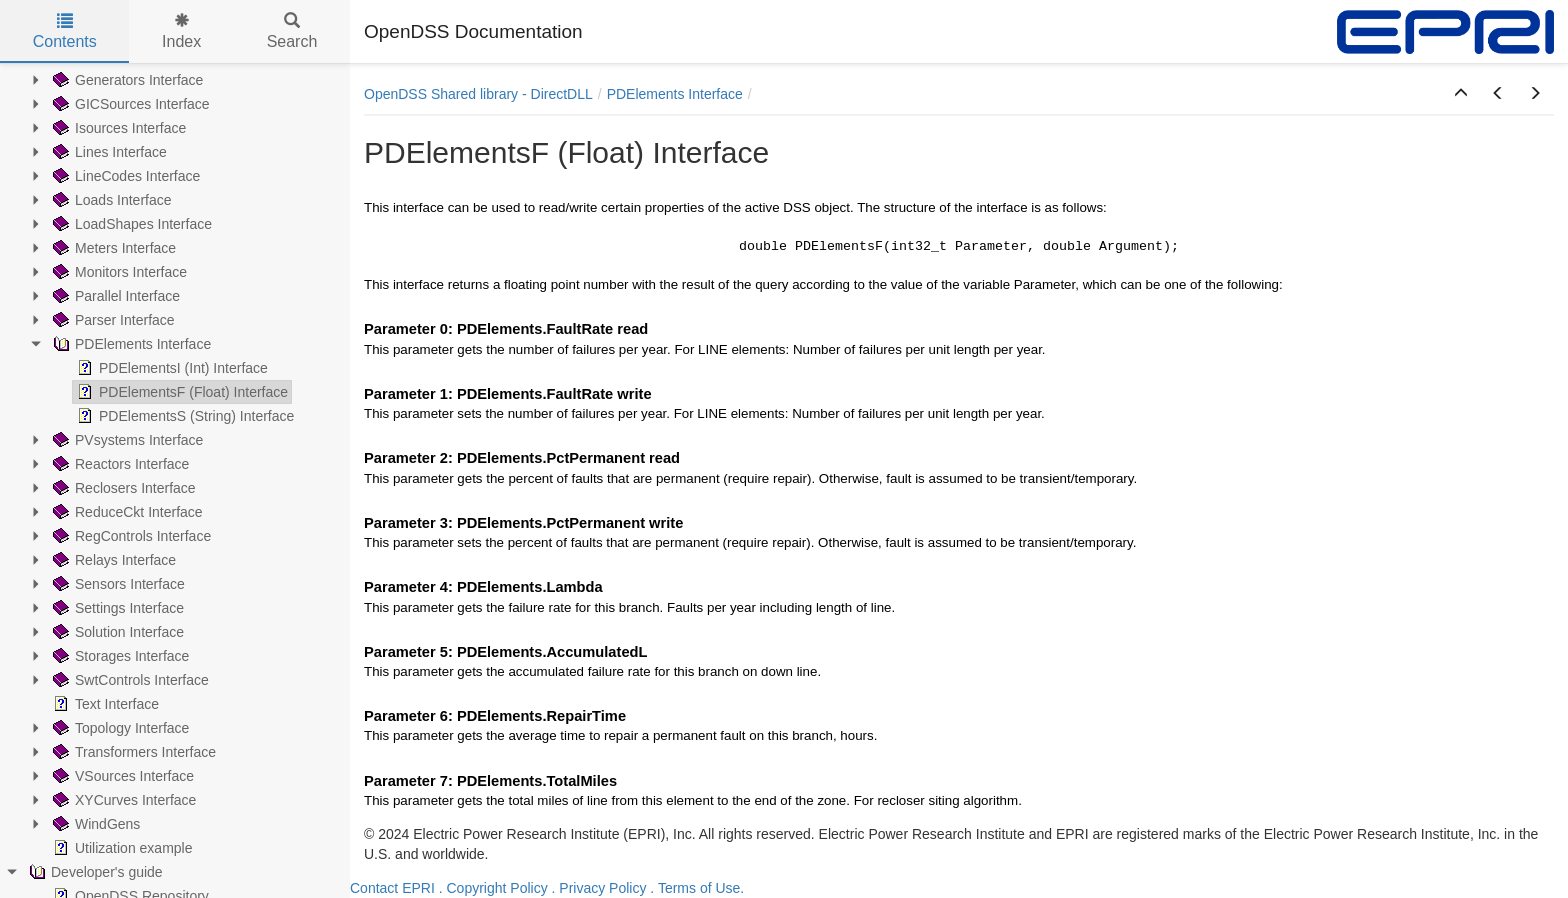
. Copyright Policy (493, 888)
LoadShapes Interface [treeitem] (130, 224)
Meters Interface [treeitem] (112, 248)
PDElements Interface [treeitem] (130, 344)
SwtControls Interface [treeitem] (129, 680)
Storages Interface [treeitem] (119, 656)
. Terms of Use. (697, 888)
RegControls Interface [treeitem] (130, 536)
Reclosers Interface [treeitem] (122, 488)
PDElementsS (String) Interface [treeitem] (183, 416)
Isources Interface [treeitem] (117, 128)
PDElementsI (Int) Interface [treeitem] (170, 368)
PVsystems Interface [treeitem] (126, 440)
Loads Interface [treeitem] (110, 200)
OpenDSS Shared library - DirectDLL (478, 94)
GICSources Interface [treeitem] (129, 104)
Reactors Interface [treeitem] (119, 464)
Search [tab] (292, 31)
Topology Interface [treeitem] (119, 728)
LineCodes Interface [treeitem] (124, 176)
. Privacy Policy (599, 888)
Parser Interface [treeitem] (112, 320)
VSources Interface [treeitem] (121, 776)
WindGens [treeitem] (94, 824)
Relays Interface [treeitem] (112, 560)
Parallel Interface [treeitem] (114, 296)
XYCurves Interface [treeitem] (122, 800)
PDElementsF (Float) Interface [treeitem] (180, 392)
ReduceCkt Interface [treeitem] (126, 512)
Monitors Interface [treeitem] (118, 272)
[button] (1461, 94)
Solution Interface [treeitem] (116, 632)
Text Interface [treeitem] (104, 704)
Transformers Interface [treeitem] (132, 752)
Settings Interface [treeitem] (116, 608)
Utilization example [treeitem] (121, 848)
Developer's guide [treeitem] (94, 872)
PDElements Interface (675, 94)
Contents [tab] (65, 31)
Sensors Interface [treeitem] (117, 584)
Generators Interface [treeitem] (126, 80)
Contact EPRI (392, 888)
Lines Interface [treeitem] (108, 152)
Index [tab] (181, 31)
